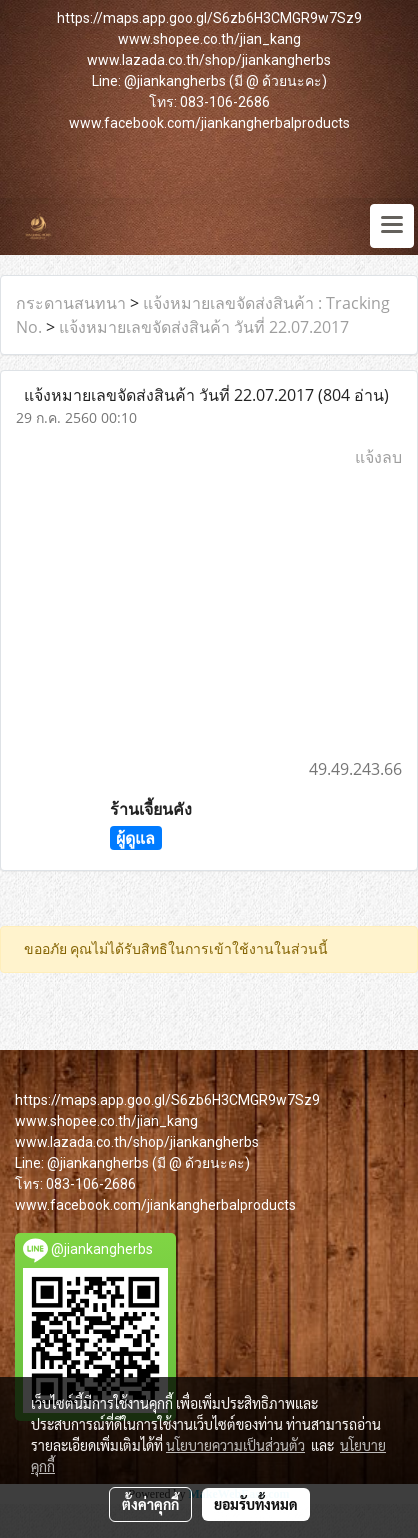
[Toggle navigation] (392, 226)
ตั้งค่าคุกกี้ (150, 1504)
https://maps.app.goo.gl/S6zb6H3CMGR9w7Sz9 (209, 18)
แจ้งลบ (378, 457)
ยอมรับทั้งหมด (256, 1504)
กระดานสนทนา (71, 303)
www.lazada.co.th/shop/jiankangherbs (209, 60)
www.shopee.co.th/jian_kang (209, 39)
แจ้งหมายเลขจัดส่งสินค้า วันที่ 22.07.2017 (204, 327)
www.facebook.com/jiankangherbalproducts (209, 123)
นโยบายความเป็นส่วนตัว (235, 1445)
